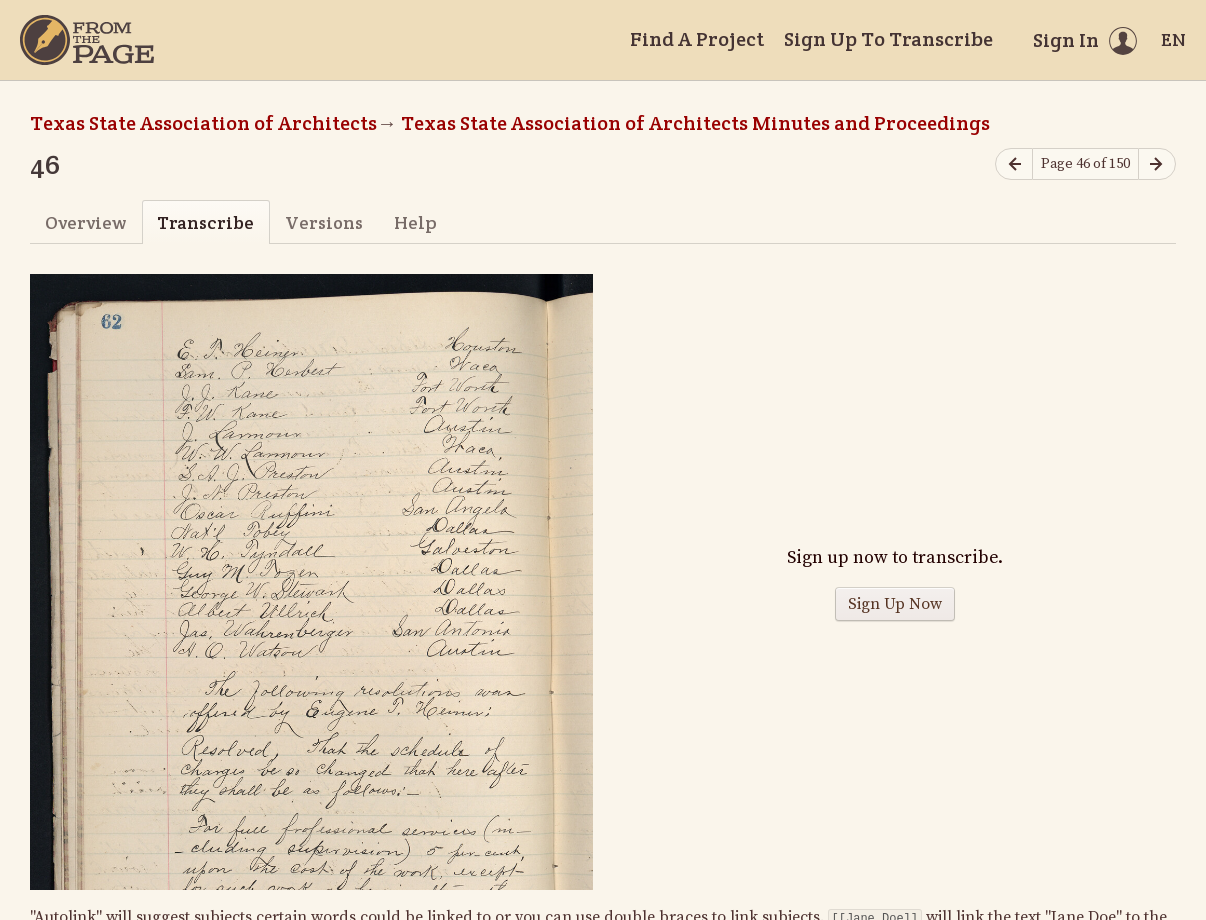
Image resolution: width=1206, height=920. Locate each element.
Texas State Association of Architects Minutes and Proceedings (695, 123)
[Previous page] (1014, 164)
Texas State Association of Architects (203, 123)
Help (415, 222)
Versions (324, 222)
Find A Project (697, 39)
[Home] (87, 40)
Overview (85, 222)
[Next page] (1157, 164)
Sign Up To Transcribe (888, 39)
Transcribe (205, 222)
